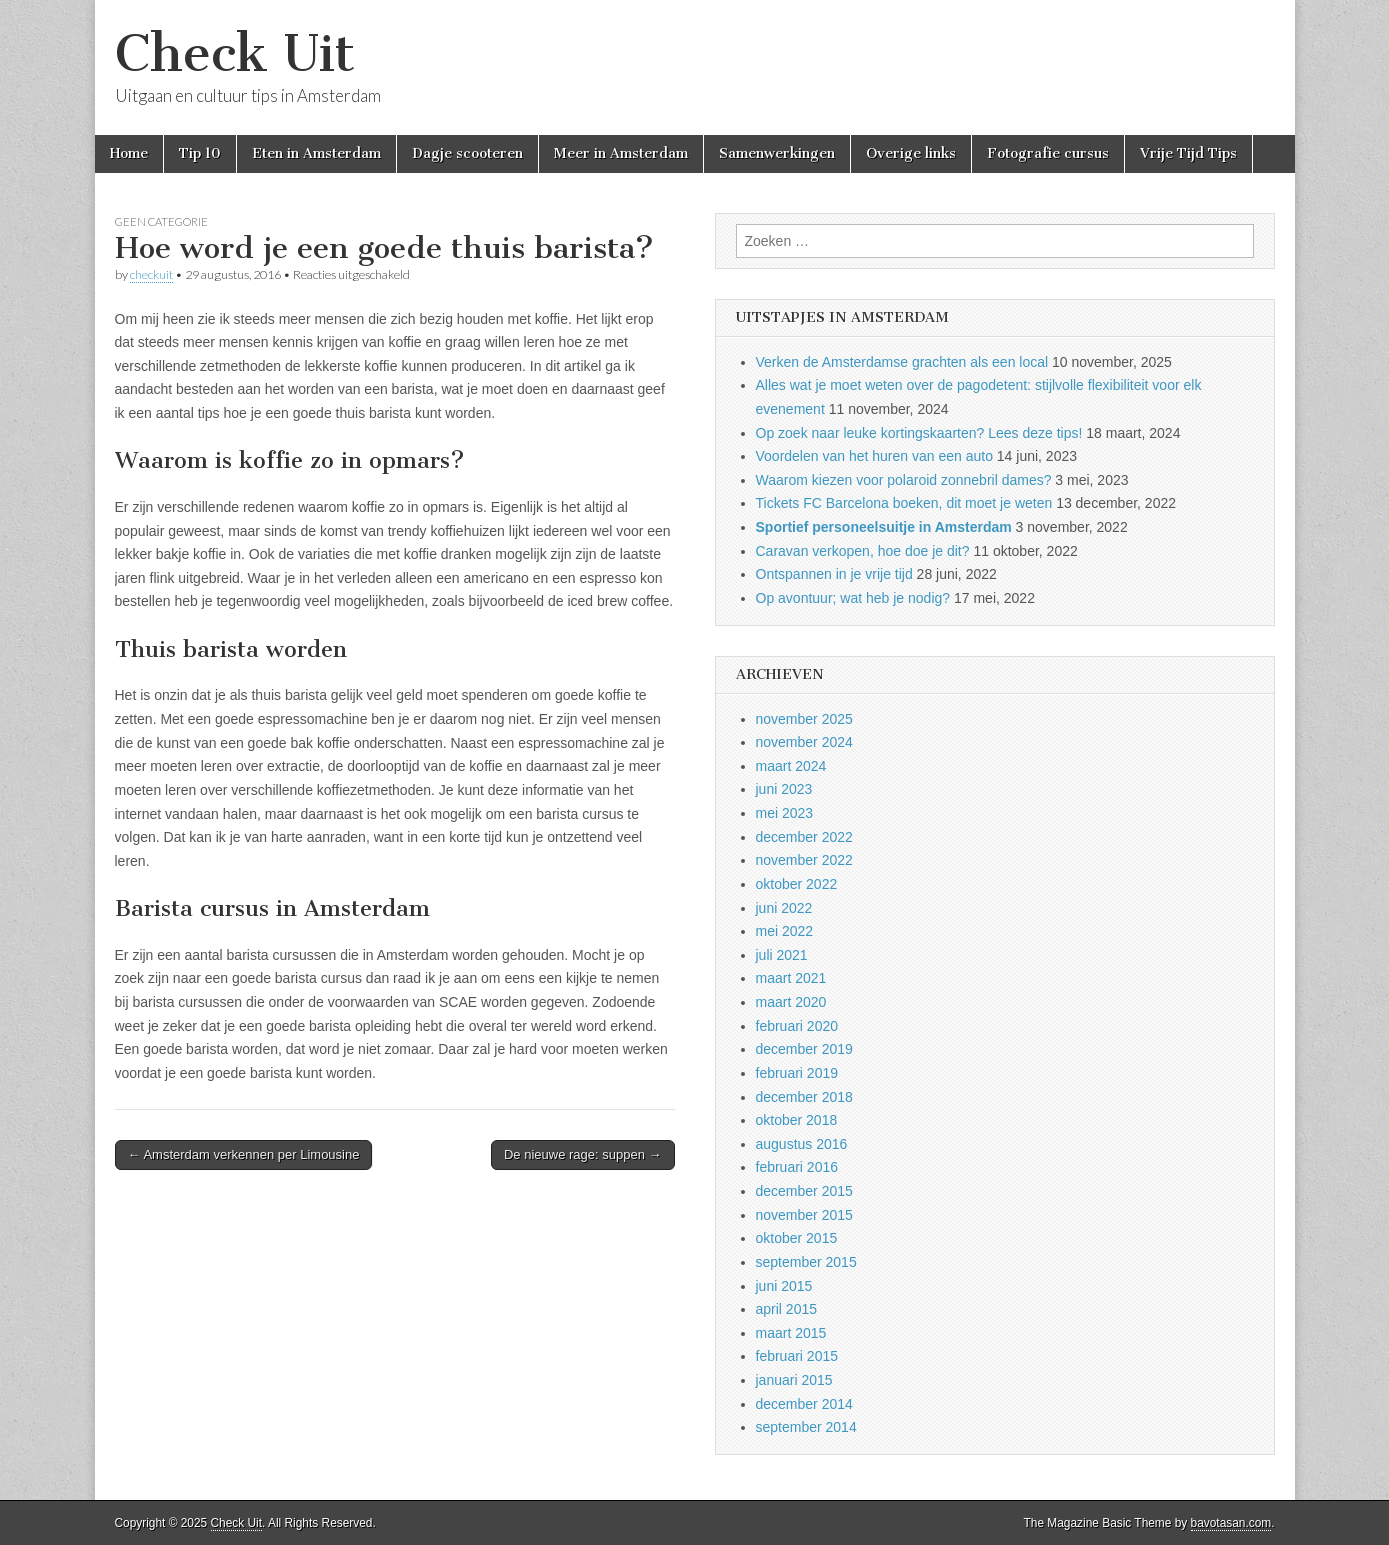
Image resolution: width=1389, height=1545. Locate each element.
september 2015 (806, 1262)
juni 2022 (784, 908)
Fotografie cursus (1048, 153)
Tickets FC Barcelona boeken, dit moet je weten (904, 503)
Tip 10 (200, 153)
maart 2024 (791, 766)
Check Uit (235, 53)
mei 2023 (785, 813)
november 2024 (804, 742)
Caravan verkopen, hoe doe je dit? (863, 551)
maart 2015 (791, 1333)
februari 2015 (797, 1356)
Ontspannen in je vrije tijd (834, 574)
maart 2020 (791, 1002)
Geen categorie (161, 221)
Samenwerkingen (777, 153)
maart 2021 (791, 978)
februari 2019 (797, 1073)
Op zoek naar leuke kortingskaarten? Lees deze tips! (919, 433)
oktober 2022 (797, 884)
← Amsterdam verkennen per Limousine (244, 1154)
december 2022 (804, 837)
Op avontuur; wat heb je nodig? (853, 598)
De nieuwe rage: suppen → (583, 1154)
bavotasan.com (1231, 1523)
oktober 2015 (797, 1238)
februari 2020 (797, 1026)
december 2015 (804, 1191)
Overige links (911, 153)
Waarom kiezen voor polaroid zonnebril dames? (904, 480)
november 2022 (804, 860)
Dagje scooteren (467, 153)
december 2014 (804, 1404)
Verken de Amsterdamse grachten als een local (902, 362)
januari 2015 (794, 1380)
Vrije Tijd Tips (1188, 153)
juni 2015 (784, 1286)
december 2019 (804, 1049)
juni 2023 (784, 789)
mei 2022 (785, 931)
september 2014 (806, 1427)
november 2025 (804, 719)
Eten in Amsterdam (316, 153)
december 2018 (804, 1097)
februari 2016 (797, 1167)
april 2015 (787, 1309)
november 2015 (804, 1215)
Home (129, 153)
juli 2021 (782, 955)
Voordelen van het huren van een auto (874, 456)
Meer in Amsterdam (621, 153)
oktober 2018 (797, 1120)
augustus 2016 (802, 1144)
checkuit (151, 274)
